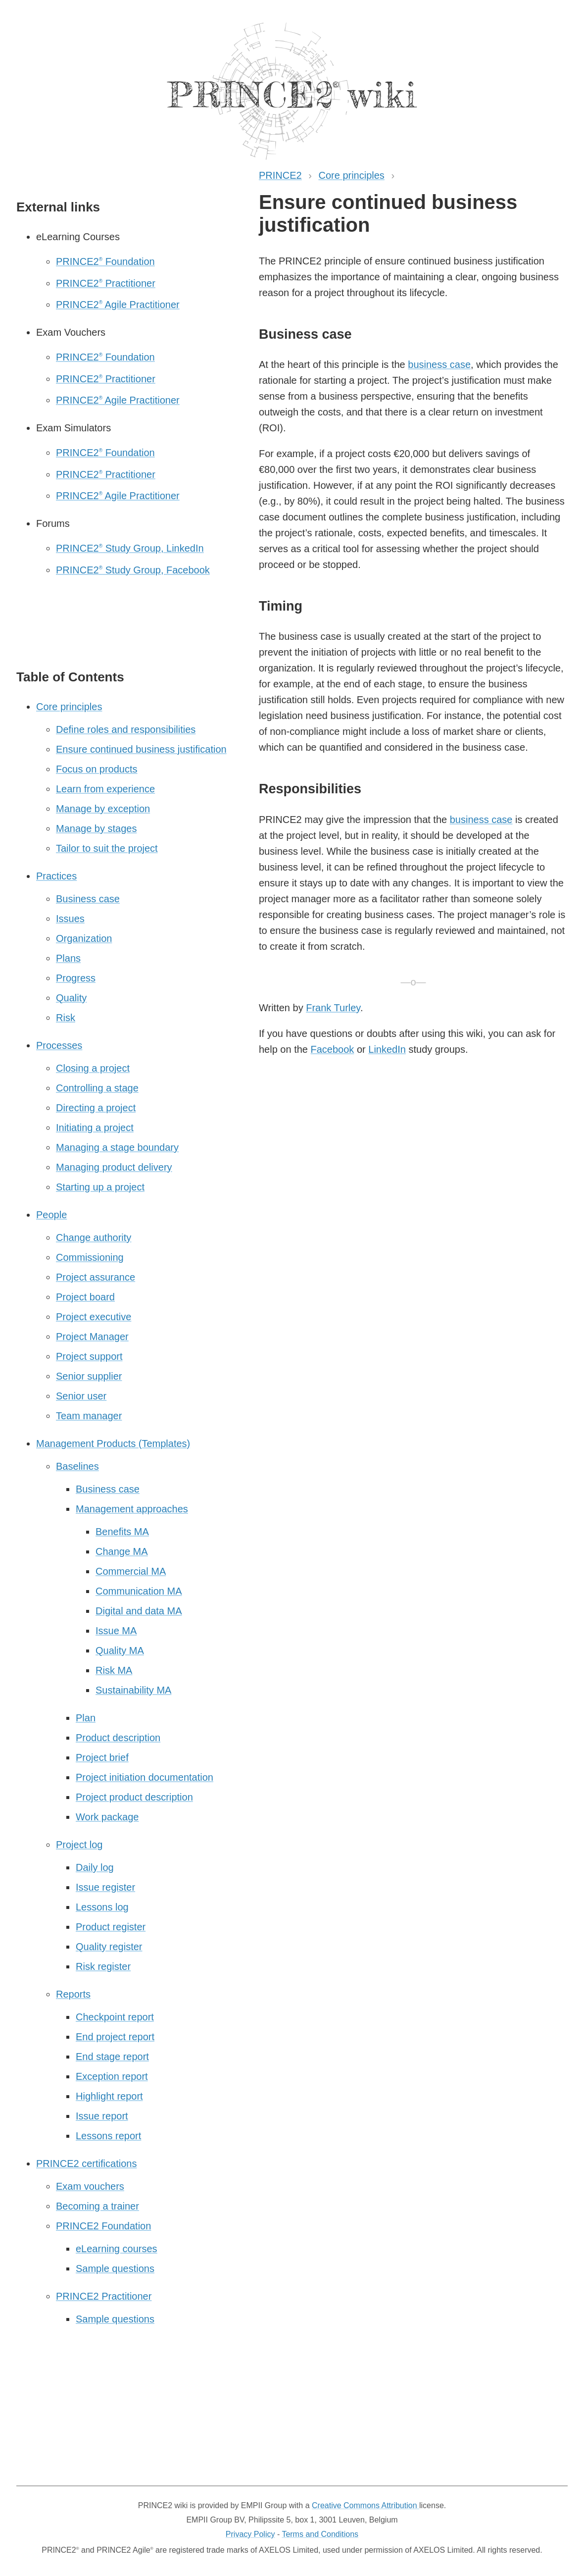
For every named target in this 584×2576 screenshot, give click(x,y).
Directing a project (96, 1107)
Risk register (103, 1966)
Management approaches (132, 1508)
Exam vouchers (90, 2186)
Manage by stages (96, 828)
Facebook (332, 1049)
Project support (89, 1356)
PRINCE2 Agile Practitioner (118, 304)
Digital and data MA (139, 1610)
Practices (56, 876)
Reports (73, 1994)
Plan (86, 1717)
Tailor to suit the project (107, 848)
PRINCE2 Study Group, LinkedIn (130, 548)
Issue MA (116, 1630)
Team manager (89, 1415)
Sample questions (115, 2268)
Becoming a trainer (97, 2206)
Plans (68, 958)
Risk (65, 1017)
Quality (71, 997)
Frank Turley (333, 1007)
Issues (70, 918)
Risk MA (114, 1670)
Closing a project (93, 1068)
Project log (79, 1844)
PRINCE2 (280, 175)
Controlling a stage (97, 1087)
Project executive (93, 1316)
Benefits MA (122, 1531)
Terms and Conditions (320, 2534)
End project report (115, 2036)
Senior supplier (89, 1376)
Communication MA (139, 1591)
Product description (118, 1737)
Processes (59, 1045)
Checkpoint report (115, 2016)
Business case (88, 898)
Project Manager (92, 1336)
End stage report (112, 2056)
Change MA (122, 1551)
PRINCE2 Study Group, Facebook (133, 570)
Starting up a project (100, 1187)
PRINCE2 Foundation (105, 261)
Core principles (351, 175)
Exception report (112, 2076)
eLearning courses (116, 2248)
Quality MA (120, 1650)
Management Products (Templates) (113, 1443)
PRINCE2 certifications (86, 2163)
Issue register (105, 1887)
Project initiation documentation (144, 1777)
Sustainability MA (133, 1690)
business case (439, 364)
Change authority (93, 1237)
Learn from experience (105, 788)
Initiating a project (95, 1127)
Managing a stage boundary (117, 1147)
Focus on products (97, 769)
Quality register (109, 1946)
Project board (85, 1296)
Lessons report (108, 2135)
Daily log (95, 1867)
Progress (76, 978)
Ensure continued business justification (141, 749)
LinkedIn (387, 1049)
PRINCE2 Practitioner (105, 283)
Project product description (134, 1797)
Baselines (77, 1466)
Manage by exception (103, 808)
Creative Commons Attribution (365, 2505)
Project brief (102, 1757)
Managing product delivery (114, 1167)
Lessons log (102, 1907)
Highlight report (109, 2096)
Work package (107, 1816)
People (51, 1214)
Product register (111, 1926)
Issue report (102, 2116)
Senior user (81, 1396)
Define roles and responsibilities (125, 729)
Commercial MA (131, 1571)
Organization (84, 938)
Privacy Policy (250, 2534)
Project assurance (95, 1277)
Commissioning (90, 1257)
